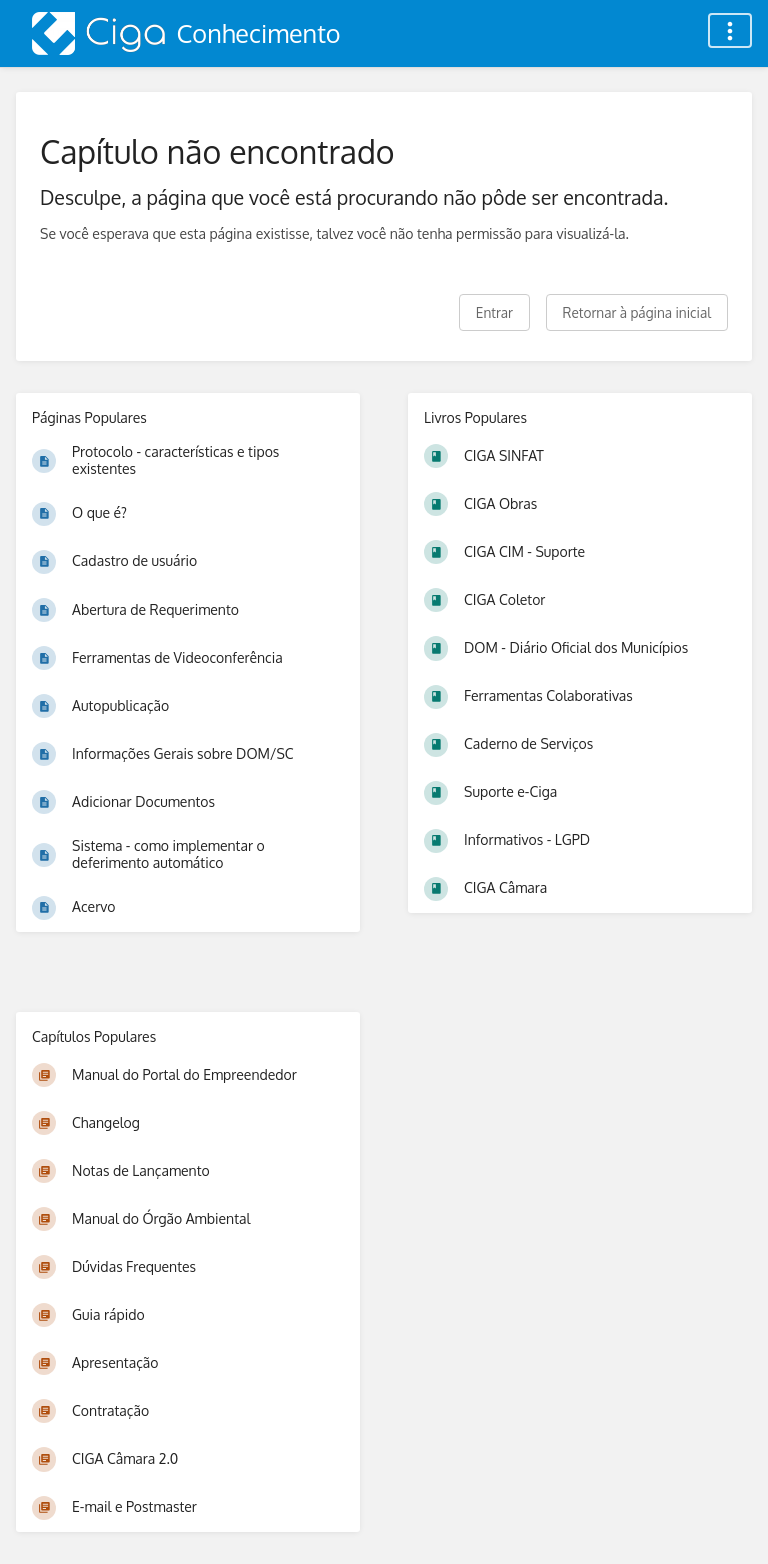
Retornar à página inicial (637, 312)
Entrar (494, 312)
